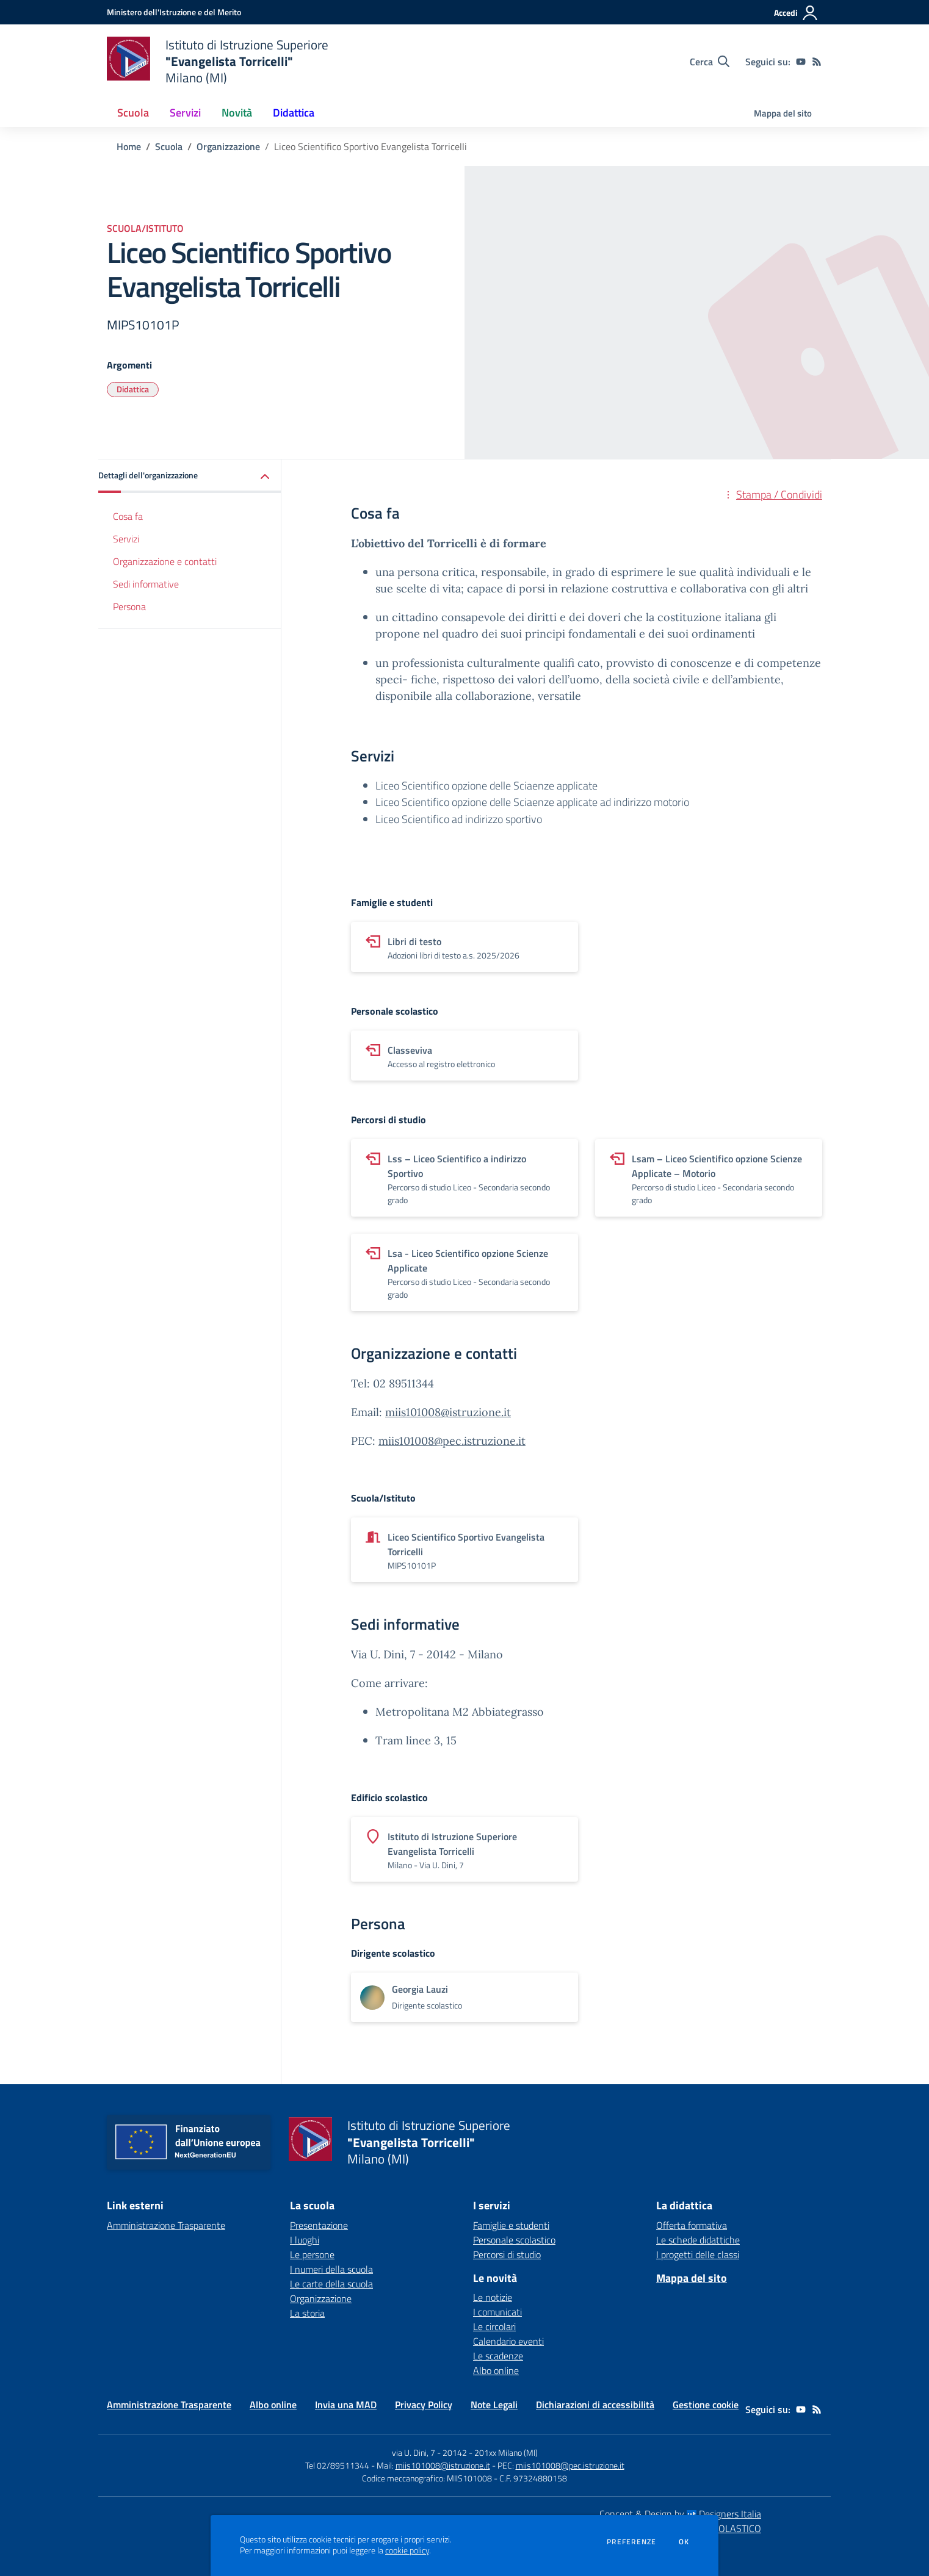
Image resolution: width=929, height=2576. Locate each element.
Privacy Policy (423, 2404)
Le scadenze (498, 2355)
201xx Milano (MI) (506, 2452)
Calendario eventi (508, 2341)
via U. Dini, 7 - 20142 (429, 2452)
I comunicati (497, 2311)
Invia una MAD (346, 2404)
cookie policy (407, 2550)
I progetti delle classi (697, 2254)
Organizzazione (228, 146)
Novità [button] (237, 112)
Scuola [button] (133, 112)
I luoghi (304, 2239)
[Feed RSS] (816, 61)
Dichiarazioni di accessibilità (595, 2404)
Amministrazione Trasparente (169, 2404)
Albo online (496, 2370)
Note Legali (494, 2404)
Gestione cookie (706, 2404)
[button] (189, 476)
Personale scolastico (514, 2239)
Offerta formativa (691, 2225)
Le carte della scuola (331, 2283)
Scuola (169, 146)
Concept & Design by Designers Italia (680, 2513)
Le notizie (492, 2297)
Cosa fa (128, 516)
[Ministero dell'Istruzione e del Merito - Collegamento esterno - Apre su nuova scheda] (174, 11)
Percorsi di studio (507, 2254)
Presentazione (319, 2225)
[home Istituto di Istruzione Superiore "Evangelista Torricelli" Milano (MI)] (217, 61)
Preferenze (631, 2541)
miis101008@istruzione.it (448, 1412)
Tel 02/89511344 (337, 2465)
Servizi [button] (185, 112)
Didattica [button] (293, 112)
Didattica (133, 389)
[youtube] (800, 61)
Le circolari (494, 2326)
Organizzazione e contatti (165, 561)
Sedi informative (146, 584)
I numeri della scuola (331, 2269)
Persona (129, 606)
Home (129, 146)
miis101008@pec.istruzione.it (452, 1441)
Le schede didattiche (698, 2239)
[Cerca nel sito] (709, 62)
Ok (684, 2541)
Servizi (126, 538)
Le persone (312, 2254)
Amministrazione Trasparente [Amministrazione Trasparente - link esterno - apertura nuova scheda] (166, 2225)
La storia (307, 2313)
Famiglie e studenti (511, 2225)
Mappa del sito (783, 113)
